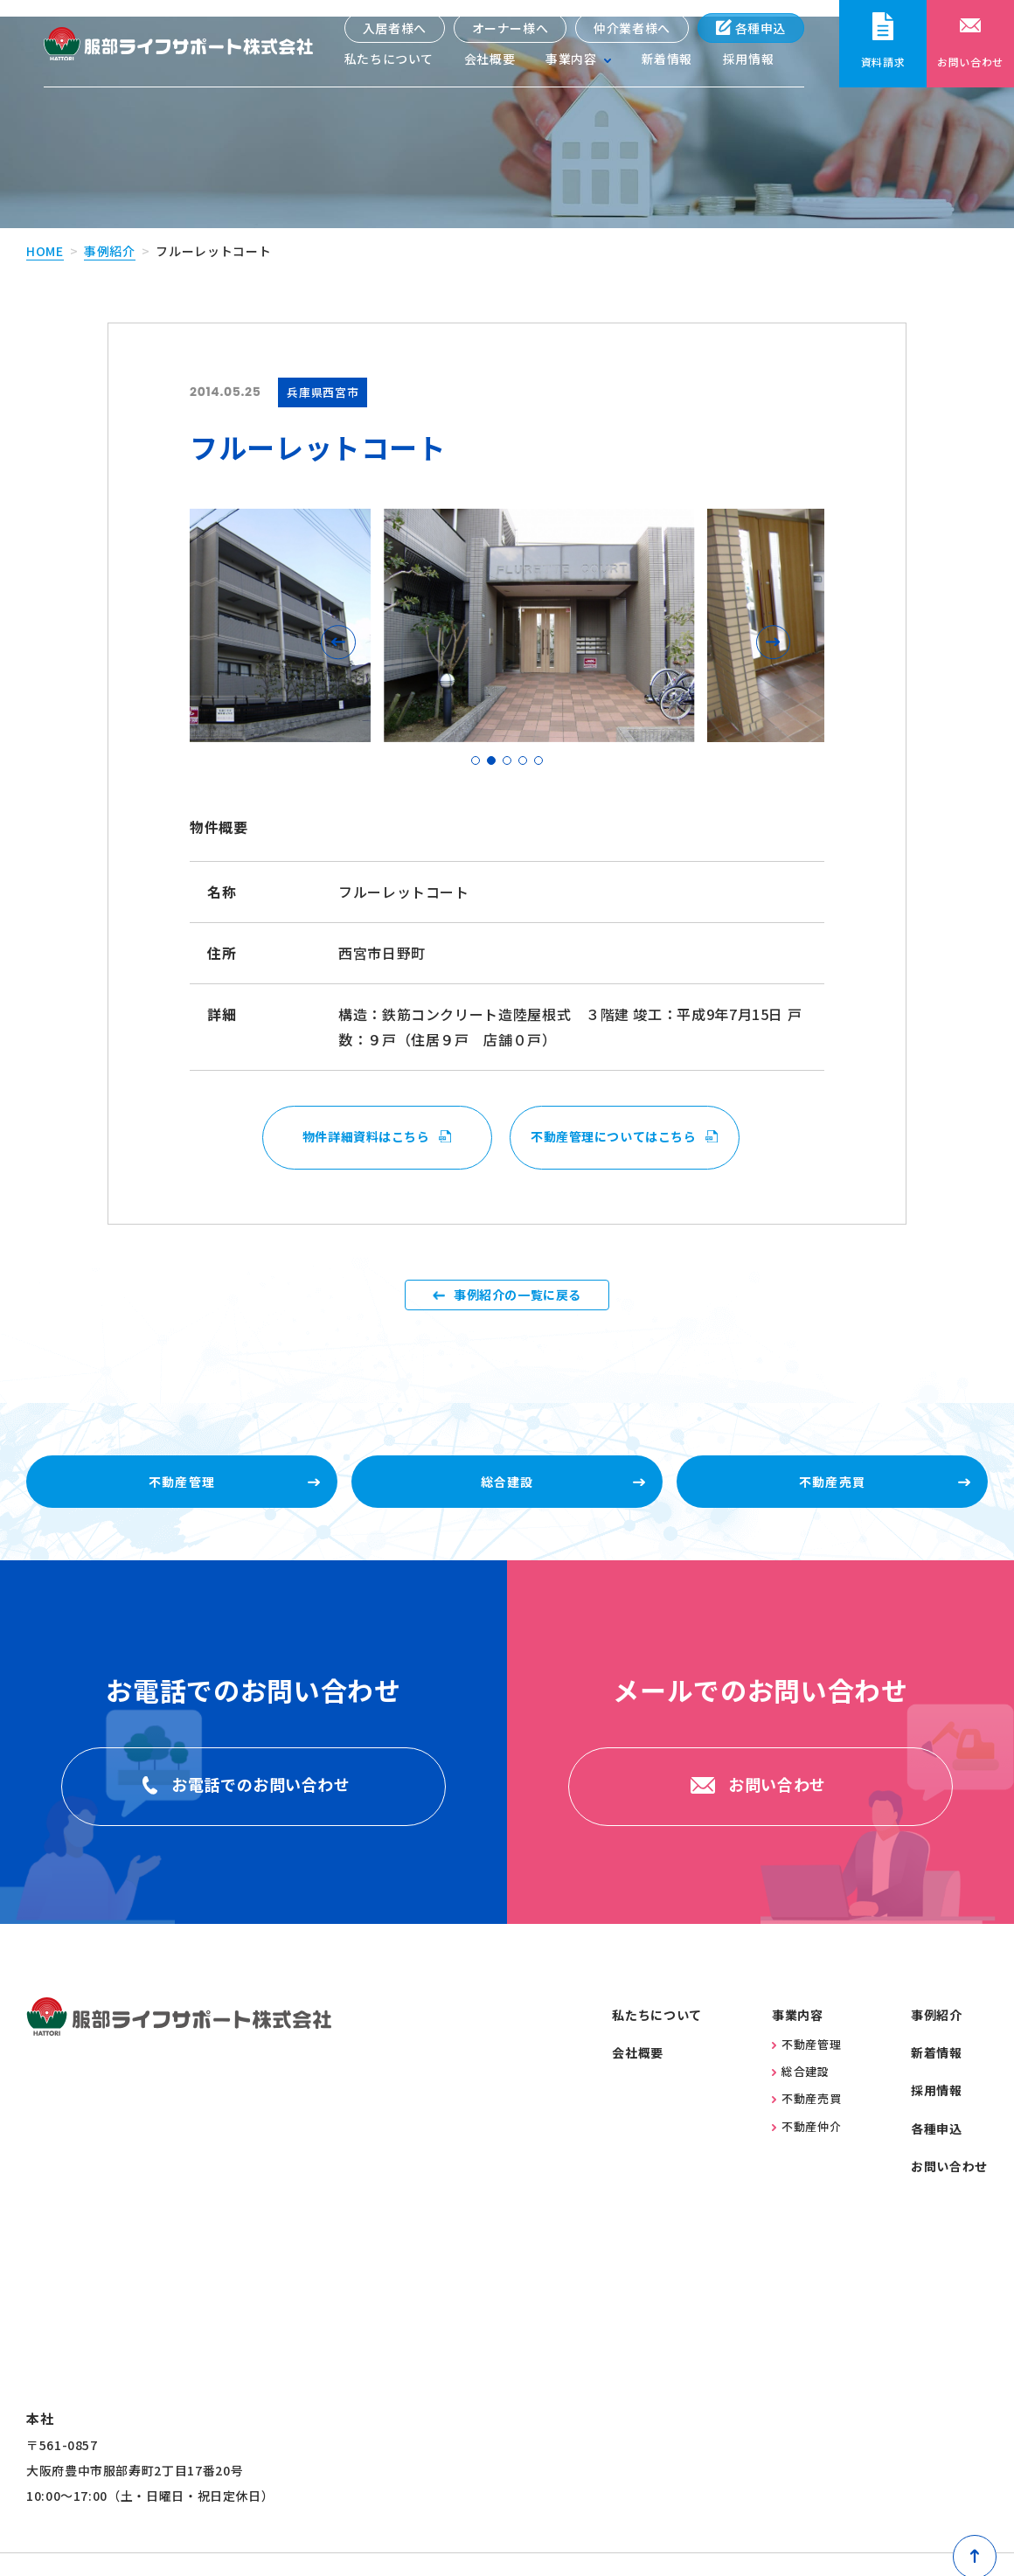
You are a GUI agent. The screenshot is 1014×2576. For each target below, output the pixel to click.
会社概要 (489, 61)
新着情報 (666, 61)
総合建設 (801, 2099)
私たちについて (388, 61)
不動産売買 (806, 2126)
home (45, 234)
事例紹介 (109, 234)
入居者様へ (394, 28)
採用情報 (748, 61)
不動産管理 (806, 2071)
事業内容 (797, 2042)
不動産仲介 (806, 2153)
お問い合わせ (949, 2194)
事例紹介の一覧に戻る (517, 1293)
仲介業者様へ (632, 28)
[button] (343, 625)
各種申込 (750, 28)
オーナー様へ (509, 28)
